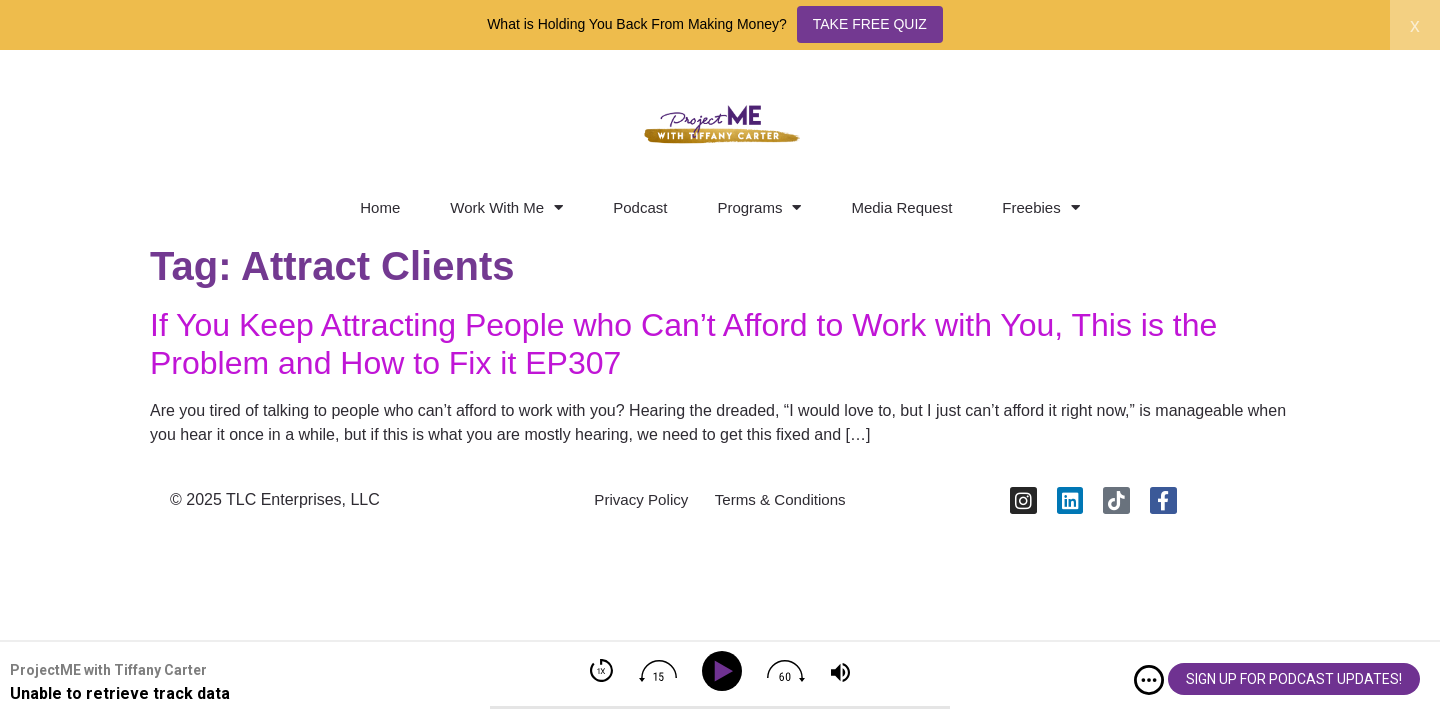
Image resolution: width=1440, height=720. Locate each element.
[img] (1149, 680)
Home (380, 207)
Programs (759, 207)
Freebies (1040, 207)
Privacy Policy (635, 503)
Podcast (640, 207)
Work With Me (506, 207)
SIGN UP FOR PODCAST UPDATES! (1294, 679)
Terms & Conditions (785, 503)
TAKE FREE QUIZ (870, 24)
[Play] (725, 671)
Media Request (901, 207)
